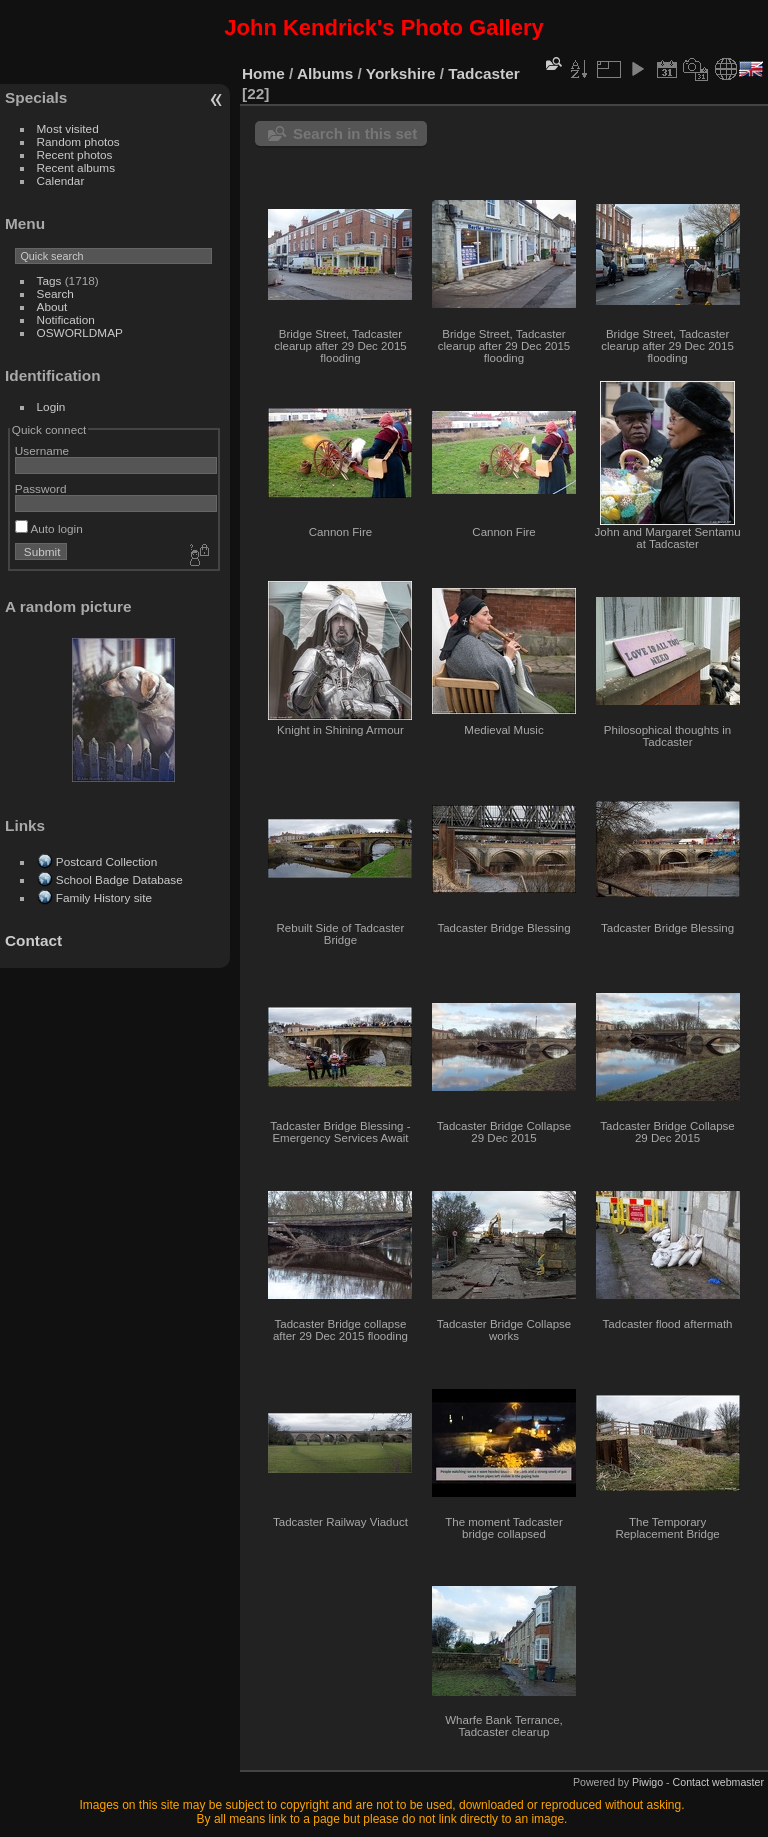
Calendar (61, 180)
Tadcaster (483, 73)
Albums (325, 73)
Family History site (104, 897)
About (52, 306)
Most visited (68, 128)
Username (42, 450)
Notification (66, 319)
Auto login (49, 528)
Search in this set (355, 133)
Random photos (78, 141)
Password (41, 488)
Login (51, 406)
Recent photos (75, 154)
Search (55, 293)
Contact (33, 940)
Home (263, 73)
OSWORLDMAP (80, 332)
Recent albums (76, 167)
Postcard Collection (106, 861)
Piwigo (647, 1782)
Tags (49, 280)
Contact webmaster (718, 1782)
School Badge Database (119, 879)
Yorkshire (401, 73)
